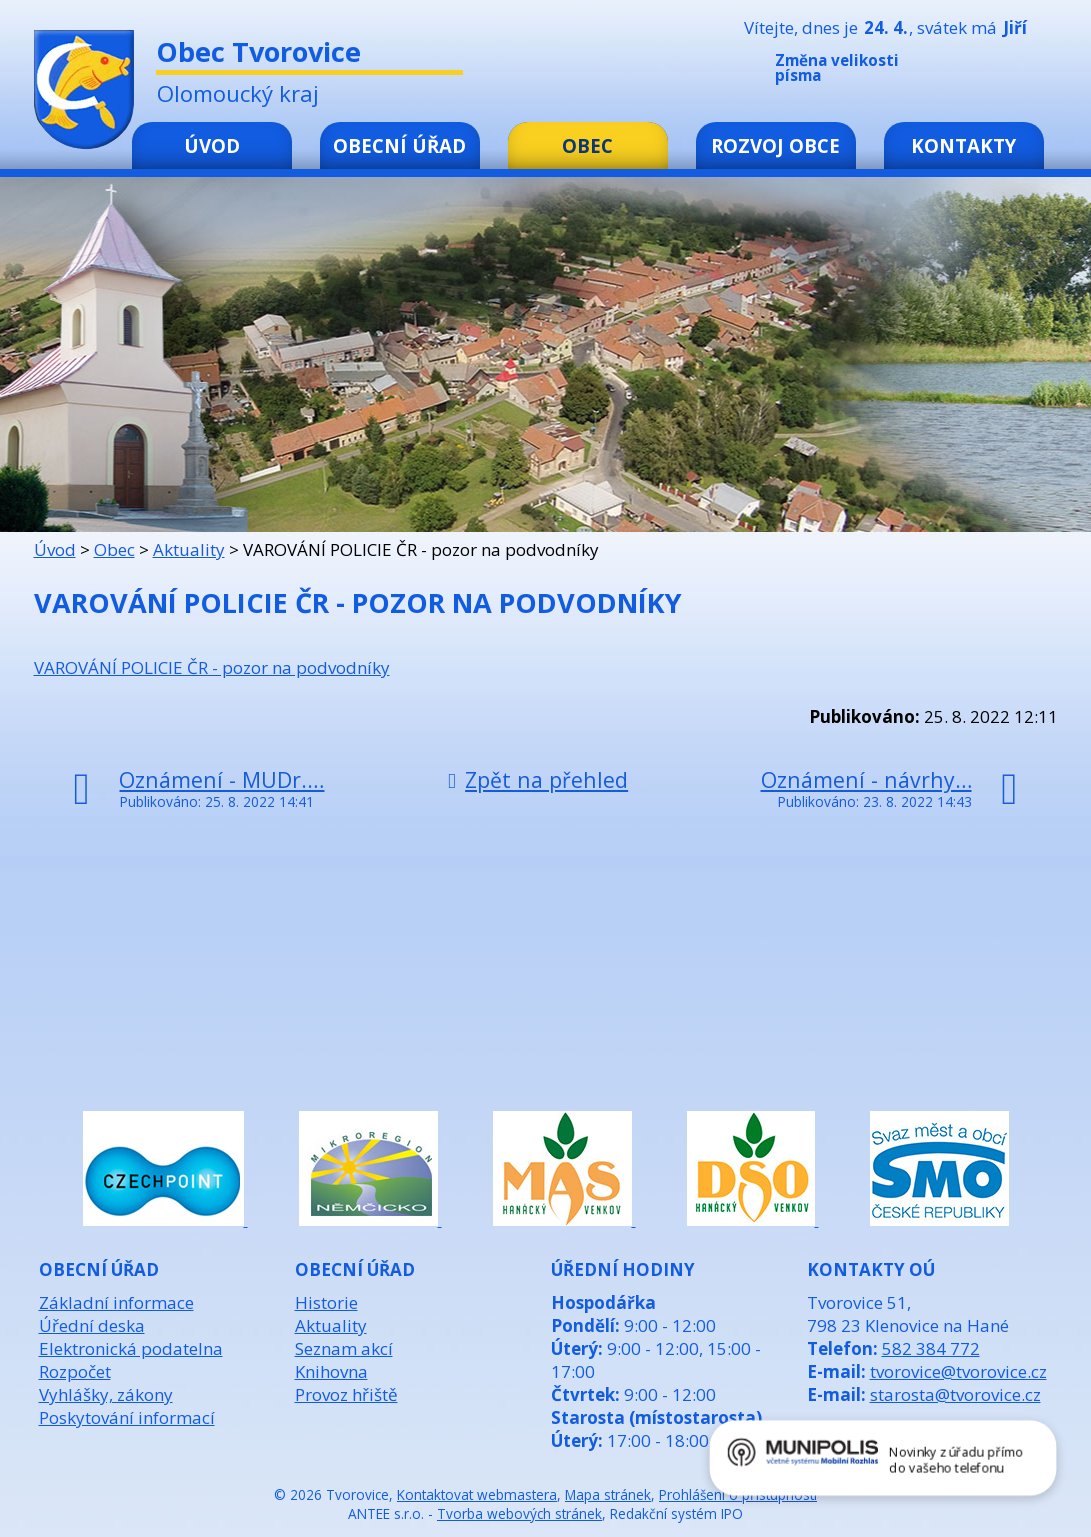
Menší (959, 72)
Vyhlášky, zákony (106, 1394)
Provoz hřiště (346, 1394)
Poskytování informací (127, 1417)
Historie (326, 1302)
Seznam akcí (344, 1348)
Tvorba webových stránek (519, 1513)
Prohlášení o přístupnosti (738, 1494)
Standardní (989, 72)
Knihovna (331, 1371)
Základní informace (116, 1302)
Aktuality (189, 549)
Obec (587, 145)
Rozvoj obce (775, 145)
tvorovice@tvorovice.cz (958, 1371)
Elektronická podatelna (131, 1348)
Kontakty (963, 145)
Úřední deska (92, 1325)
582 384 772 (931, 1348)
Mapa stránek (608, 1494)
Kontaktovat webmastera (477, 1494)
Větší (1019, 72)
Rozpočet (75, 1371)
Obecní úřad (399, 145)
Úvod (212, 145)
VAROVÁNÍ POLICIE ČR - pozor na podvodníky (212, 667)
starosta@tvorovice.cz (955, 1394)
